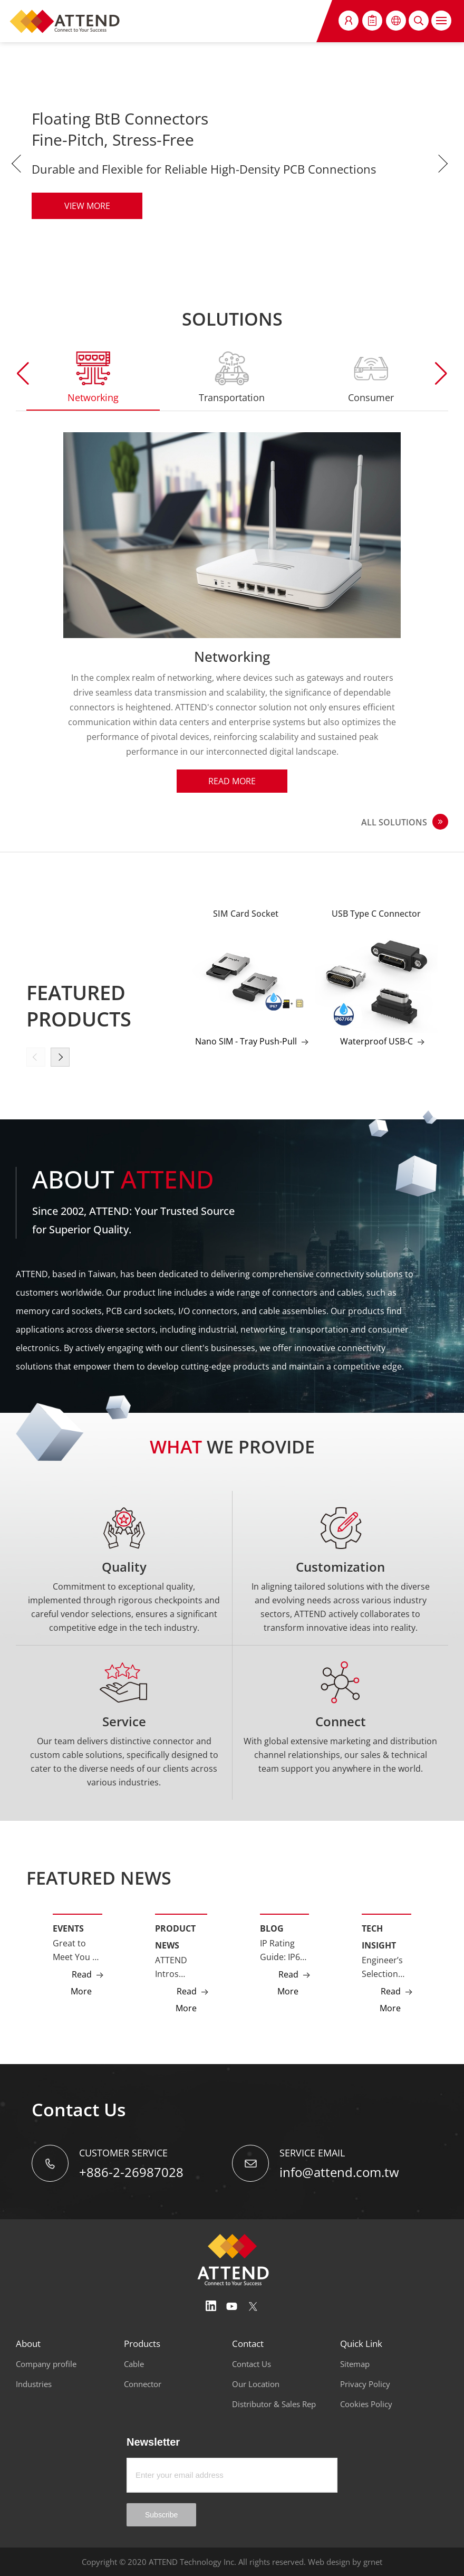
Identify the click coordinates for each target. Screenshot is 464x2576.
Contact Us (251, 2364)
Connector (142, 2384)
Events (68, 1928)
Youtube (232, 2306)
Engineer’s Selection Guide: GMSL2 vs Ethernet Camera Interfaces (382, 1967)
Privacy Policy (365, 2384)
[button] (441, 373)
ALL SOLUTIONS (394, 822)
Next (445, 163)
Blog (272, 1928)
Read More (232, 781)
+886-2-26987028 (131, 2172)
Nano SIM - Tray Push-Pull (246, 1041)
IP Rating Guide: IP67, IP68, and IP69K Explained (283, 1950)
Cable (134, 2364)
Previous (18, 163)
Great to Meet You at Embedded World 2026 (76, 1950)
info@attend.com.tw (339, 2172)
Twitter (253, 2306)
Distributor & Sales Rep (274, 2404)
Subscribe (161, 2515)
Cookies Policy (366, 2404)
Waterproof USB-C (376, 1041)
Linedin (211, 2306)
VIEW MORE (87, 206)
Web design (329, 2561)
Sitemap (355, 2364)
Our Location (255, 2384)
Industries (34, 2384)
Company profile (46, 2364)
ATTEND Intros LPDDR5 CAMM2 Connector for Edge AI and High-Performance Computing (181, 1967)
